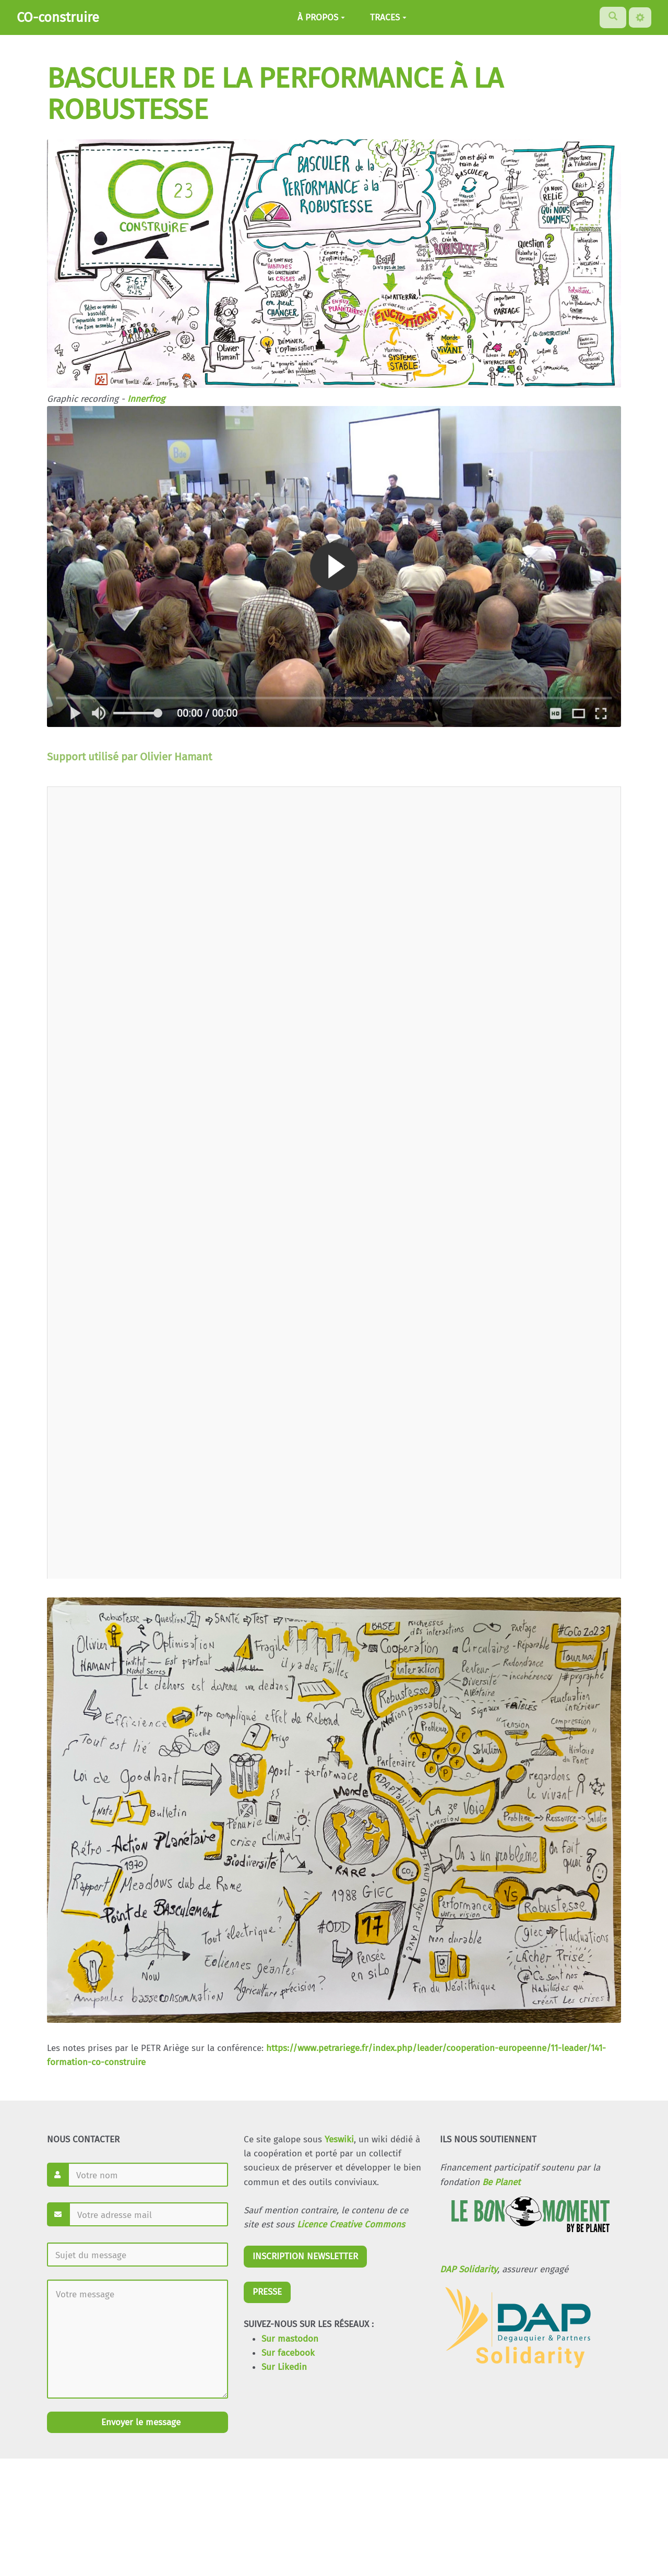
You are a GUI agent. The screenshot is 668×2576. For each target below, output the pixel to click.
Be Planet (501, 2182)
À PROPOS (321, 17)
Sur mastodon (289, 2338)
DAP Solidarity (468, 2269)
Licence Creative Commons (351, 2224)
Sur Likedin (284, 2367)
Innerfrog (146, 398)
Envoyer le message (140, 2422)
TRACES (388, 17)
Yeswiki (339, 2139)
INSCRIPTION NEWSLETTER (305, 2256)
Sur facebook (288, 2352)
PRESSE (267, 2291)
